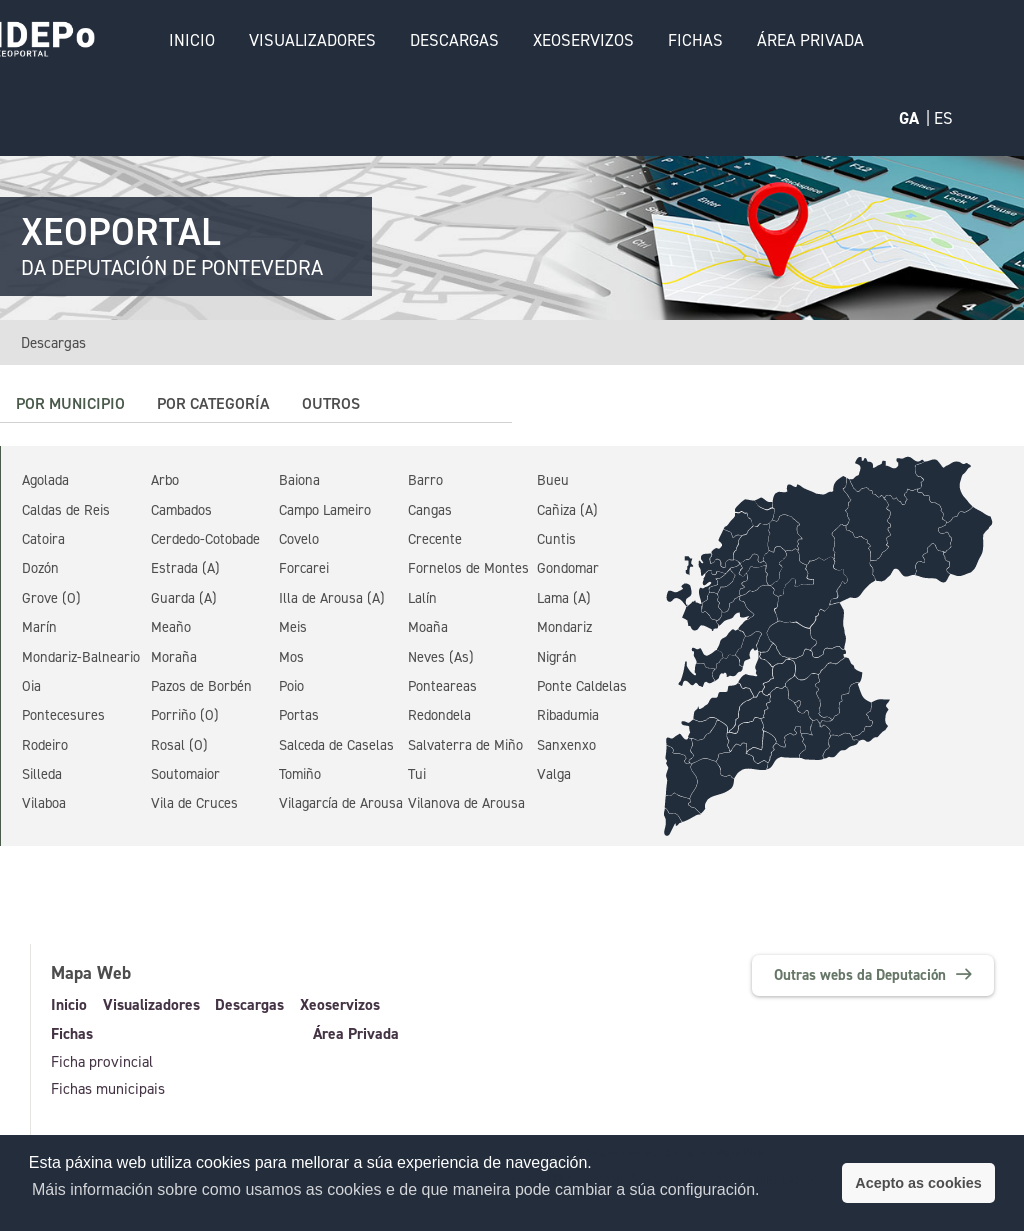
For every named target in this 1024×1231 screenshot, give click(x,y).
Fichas (693, 40)
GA (909, 118)
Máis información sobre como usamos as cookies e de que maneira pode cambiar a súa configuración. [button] (396, 1189)
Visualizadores (310, 40)
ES (943, 118)
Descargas (452, 40)
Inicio (190, 40)
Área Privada (808, 40)
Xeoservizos (581, 40)
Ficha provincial (102, 1062)
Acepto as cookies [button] (918, 1183)
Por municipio (70, 403)
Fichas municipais (108, 1089)
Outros (331, 403)
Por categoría (213, 403)
